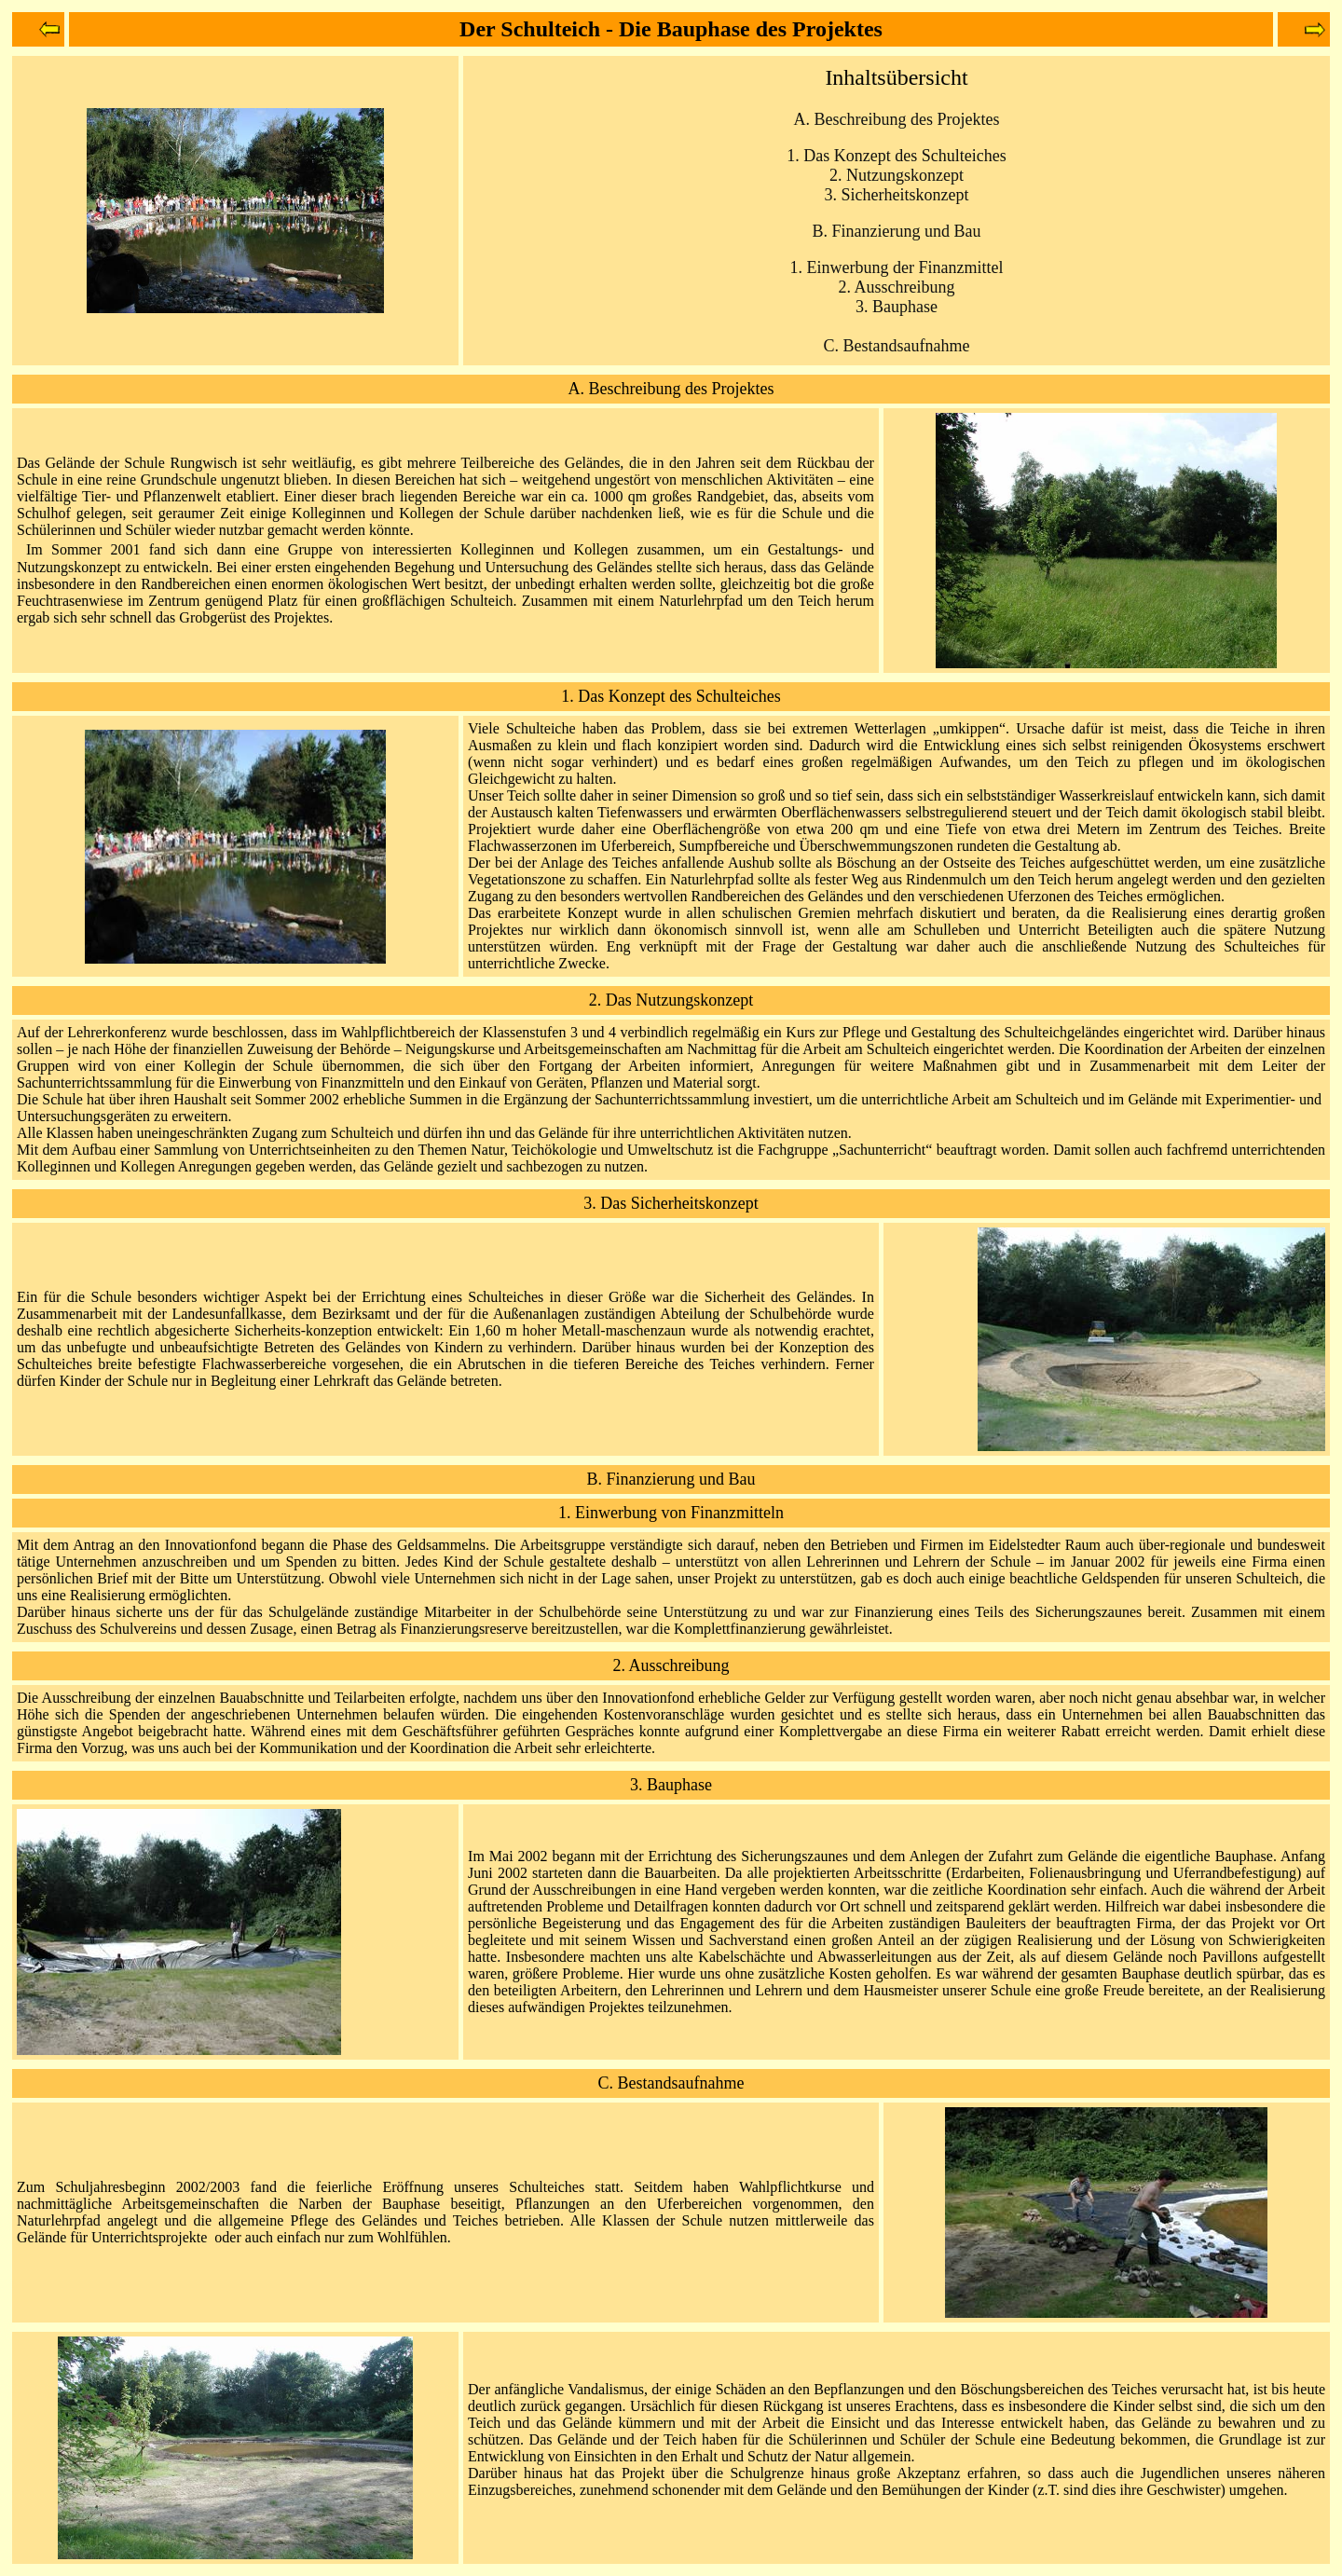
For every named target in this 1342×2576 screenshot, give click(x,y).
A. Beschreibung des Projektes (671, 388)
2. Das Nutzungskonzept (671, 1000)
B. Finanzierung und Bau (671, 1479)
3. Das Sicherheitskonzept (670, 1203)
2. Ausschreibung (897, 287)
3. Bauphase (897, 306)
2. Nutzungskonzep (894, 175)
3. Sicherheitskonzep (895, 194)
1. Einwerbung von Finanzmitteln (671, 1512)
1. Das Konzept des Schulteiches (896, 155)
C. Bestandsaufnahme (897, 345)
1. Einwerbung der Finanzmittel (897, 267)
